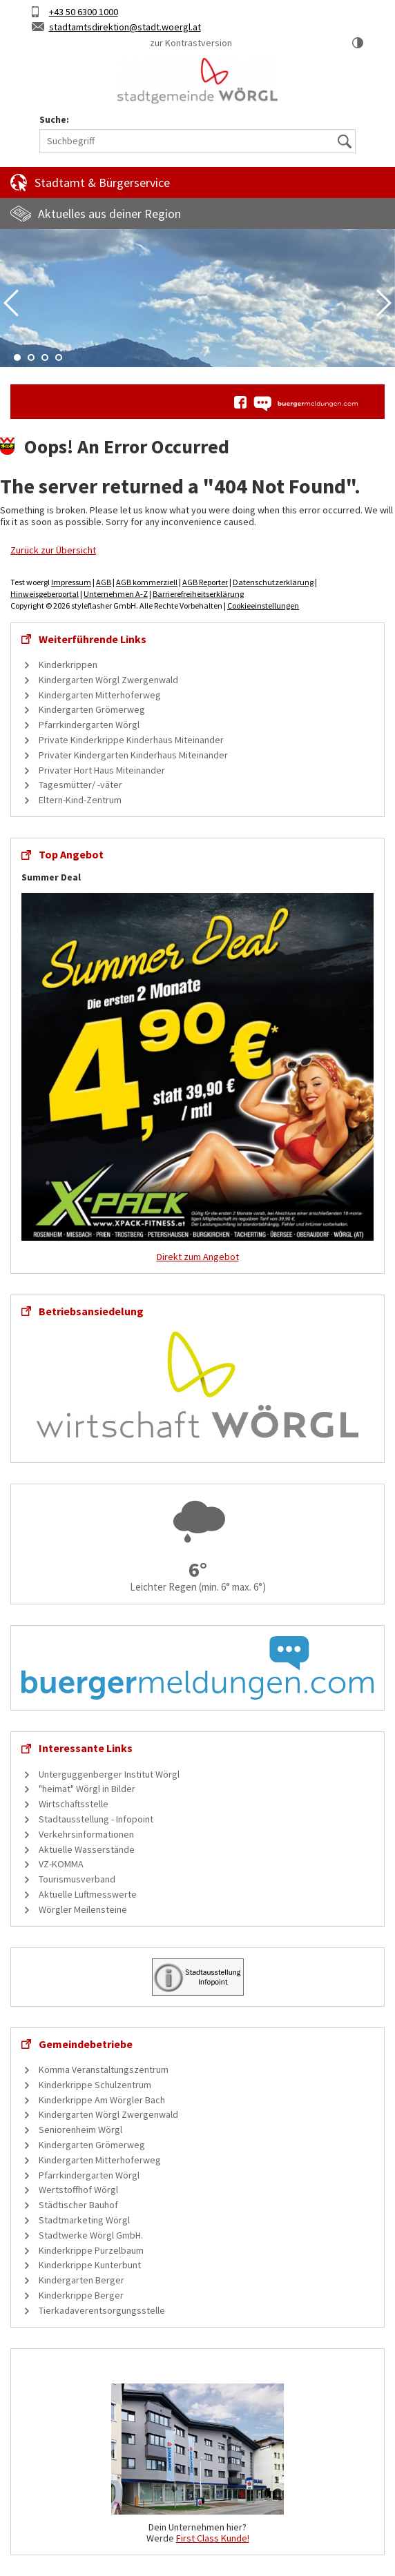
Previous (11, 303)
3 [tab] (44, 357)
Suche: (54, 120)
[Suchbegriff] (197, 141)
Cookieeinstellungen (263, 605)
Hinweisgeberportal (44, 594)
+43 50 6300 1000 (83, 12)
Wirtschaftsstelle (73, 1804)
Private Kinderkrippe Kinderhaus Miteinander (131, 740)
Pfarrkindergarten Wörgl (89, 724)
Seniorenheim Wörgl (80, 2129)
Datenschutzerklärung (273, 582)
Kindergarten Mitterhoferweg (100, 695)
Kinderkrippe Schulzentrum (95, 2084)
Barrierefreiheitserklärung (198, 594)
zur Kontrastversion (191, 43)
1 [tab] (17, 357)
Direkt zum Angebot (198, 1256)
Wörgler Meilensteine (83, 1909)
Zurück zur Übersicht (53, 550)
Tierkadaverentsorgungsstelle (102, 2310)
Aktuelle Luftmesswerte (88, 1894)
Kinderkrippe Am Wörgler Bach (102, 2100)
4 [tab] (58, 357)
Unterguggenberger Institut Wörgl (109, 1774)
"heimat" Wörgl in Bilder (87, 1788)
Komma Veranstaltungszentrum (103, 2069)
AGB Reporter (205, 582)
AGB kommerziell (146, 582)
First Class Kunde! (212, 2538)
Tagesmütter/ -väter (80, 784)
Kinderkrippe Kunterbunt (90, 2265)
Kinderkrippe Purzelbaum (91, 2250)
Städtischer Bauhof (78, 2205)
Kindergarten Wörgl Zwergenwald (108, 680)
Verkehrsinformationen (86, 1834)
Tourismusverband (77, 1879)
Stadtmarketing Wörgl (84, 2220)
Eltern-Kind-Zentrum (80, 800)
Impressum (71, 582)
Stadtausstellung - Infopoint (96, 1819)
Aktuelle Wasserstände (87, 1849)
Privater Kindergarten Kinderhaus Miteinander (133, 755)
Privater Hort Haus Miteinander (102, 770)
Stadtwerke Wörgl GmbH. (91, 2235)
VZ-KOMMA (61, 1864)
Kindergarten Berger (81, 2280)
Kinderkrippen (68, 664)
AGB (103, 582)
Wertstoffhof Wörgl (78, 2189)
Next (384, 303)
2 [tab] (31, 357)
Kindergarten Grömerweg (92, 709)
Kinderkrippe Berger (81, 2295)
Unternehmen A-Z (116, 594)
